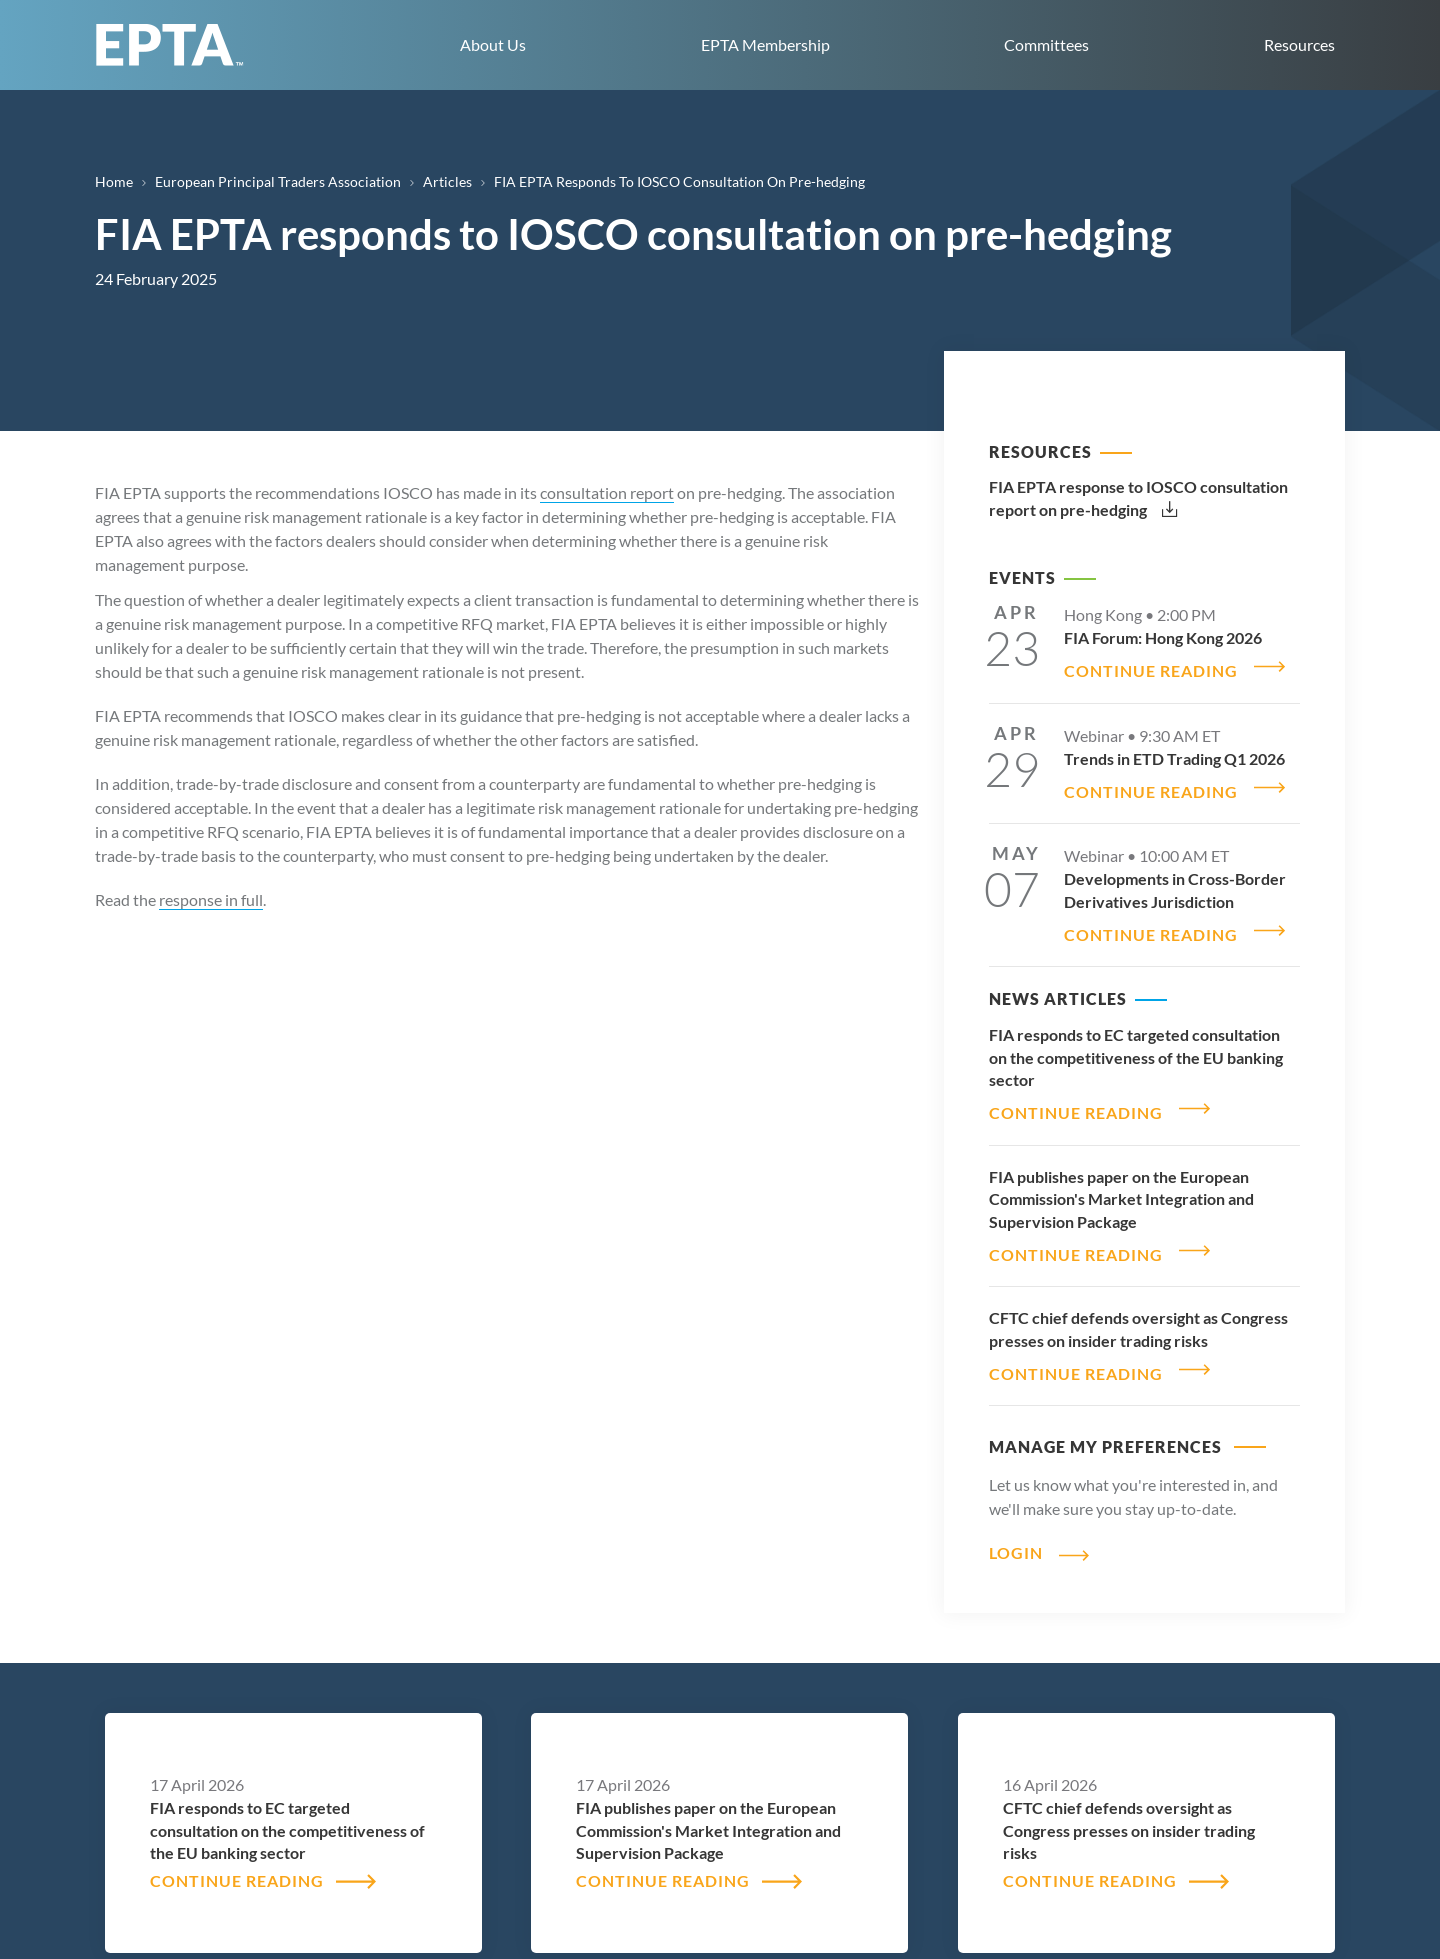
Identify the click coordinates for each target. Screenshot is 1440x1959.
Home (114, 181)
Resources (1299, 44)
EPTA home (170, 45)
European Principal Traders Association (278, 181)
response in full (211, 899)
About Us (493, 44)
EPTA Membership (765, 44)
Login (1016, 1516)
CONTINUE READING (1151, 664)
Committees (1046, 44)
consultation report (607, 492)
